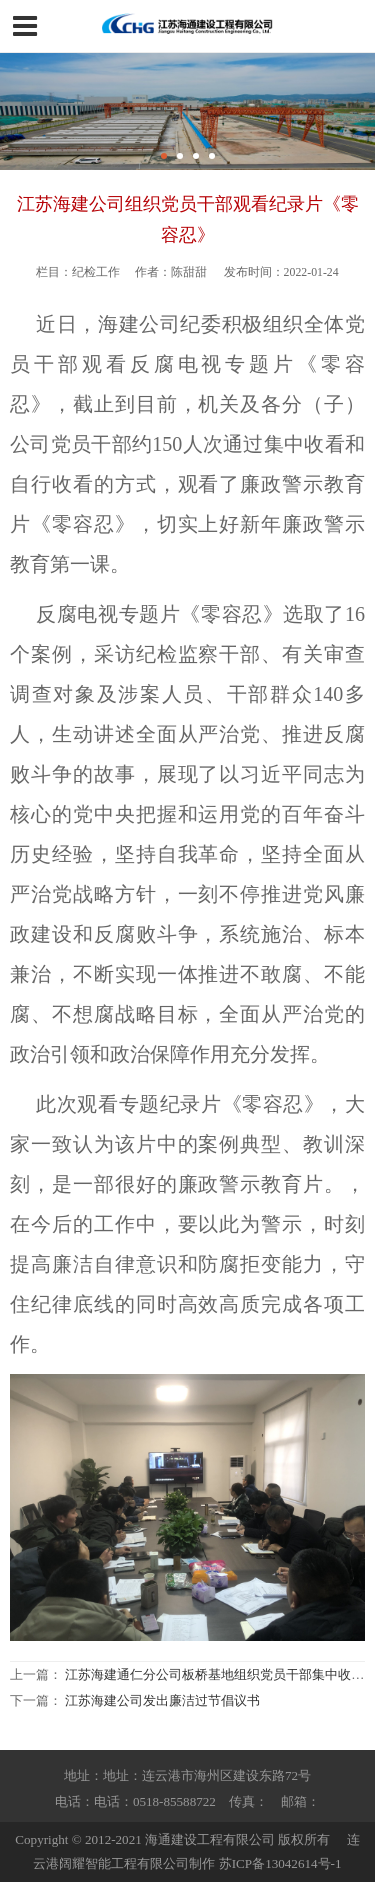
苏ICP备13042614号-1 (280, 1863)
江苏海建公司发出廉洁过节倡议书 (162, 1700)
